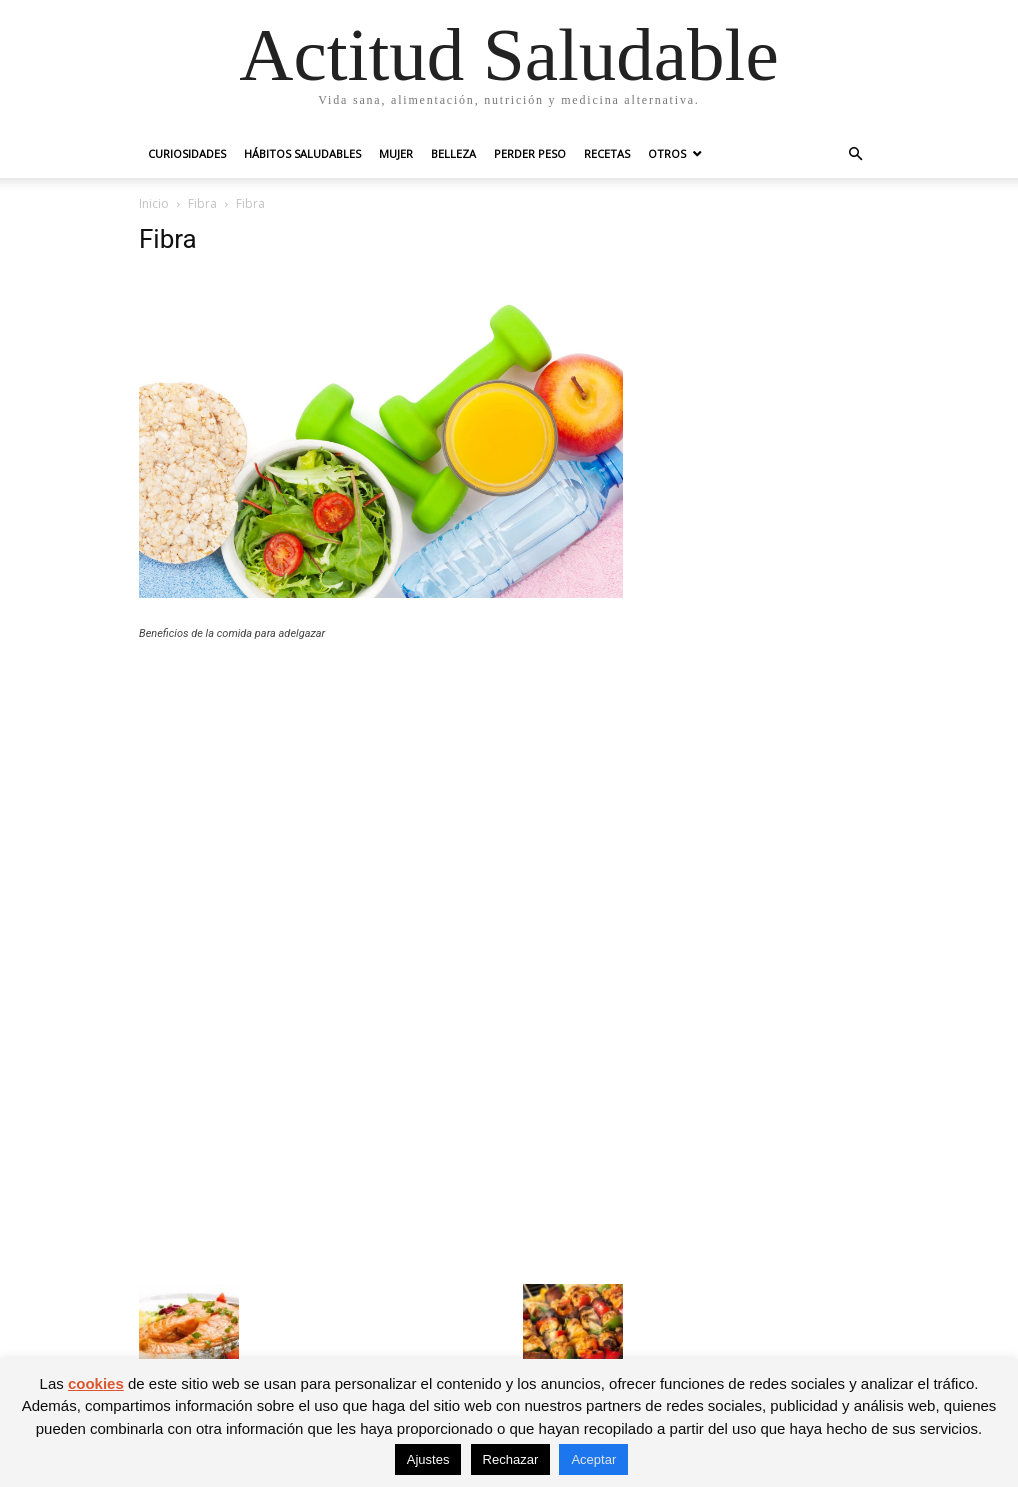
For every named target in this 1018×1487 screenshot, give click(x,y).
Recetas (607, 153)
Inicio (154, 203)
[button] (855, 154)
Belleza (453, 153)
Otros (667, 153)
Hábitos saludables (302, 153)
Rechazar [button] (511, 1459)
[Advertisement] (381, 803)
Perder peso (530, 153)
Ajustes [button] (428, 1459)
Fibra (202, 203)
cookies (96, 1383)
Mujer (396, 153)
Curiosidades (187, 153)
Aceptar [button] (593, 1459)
